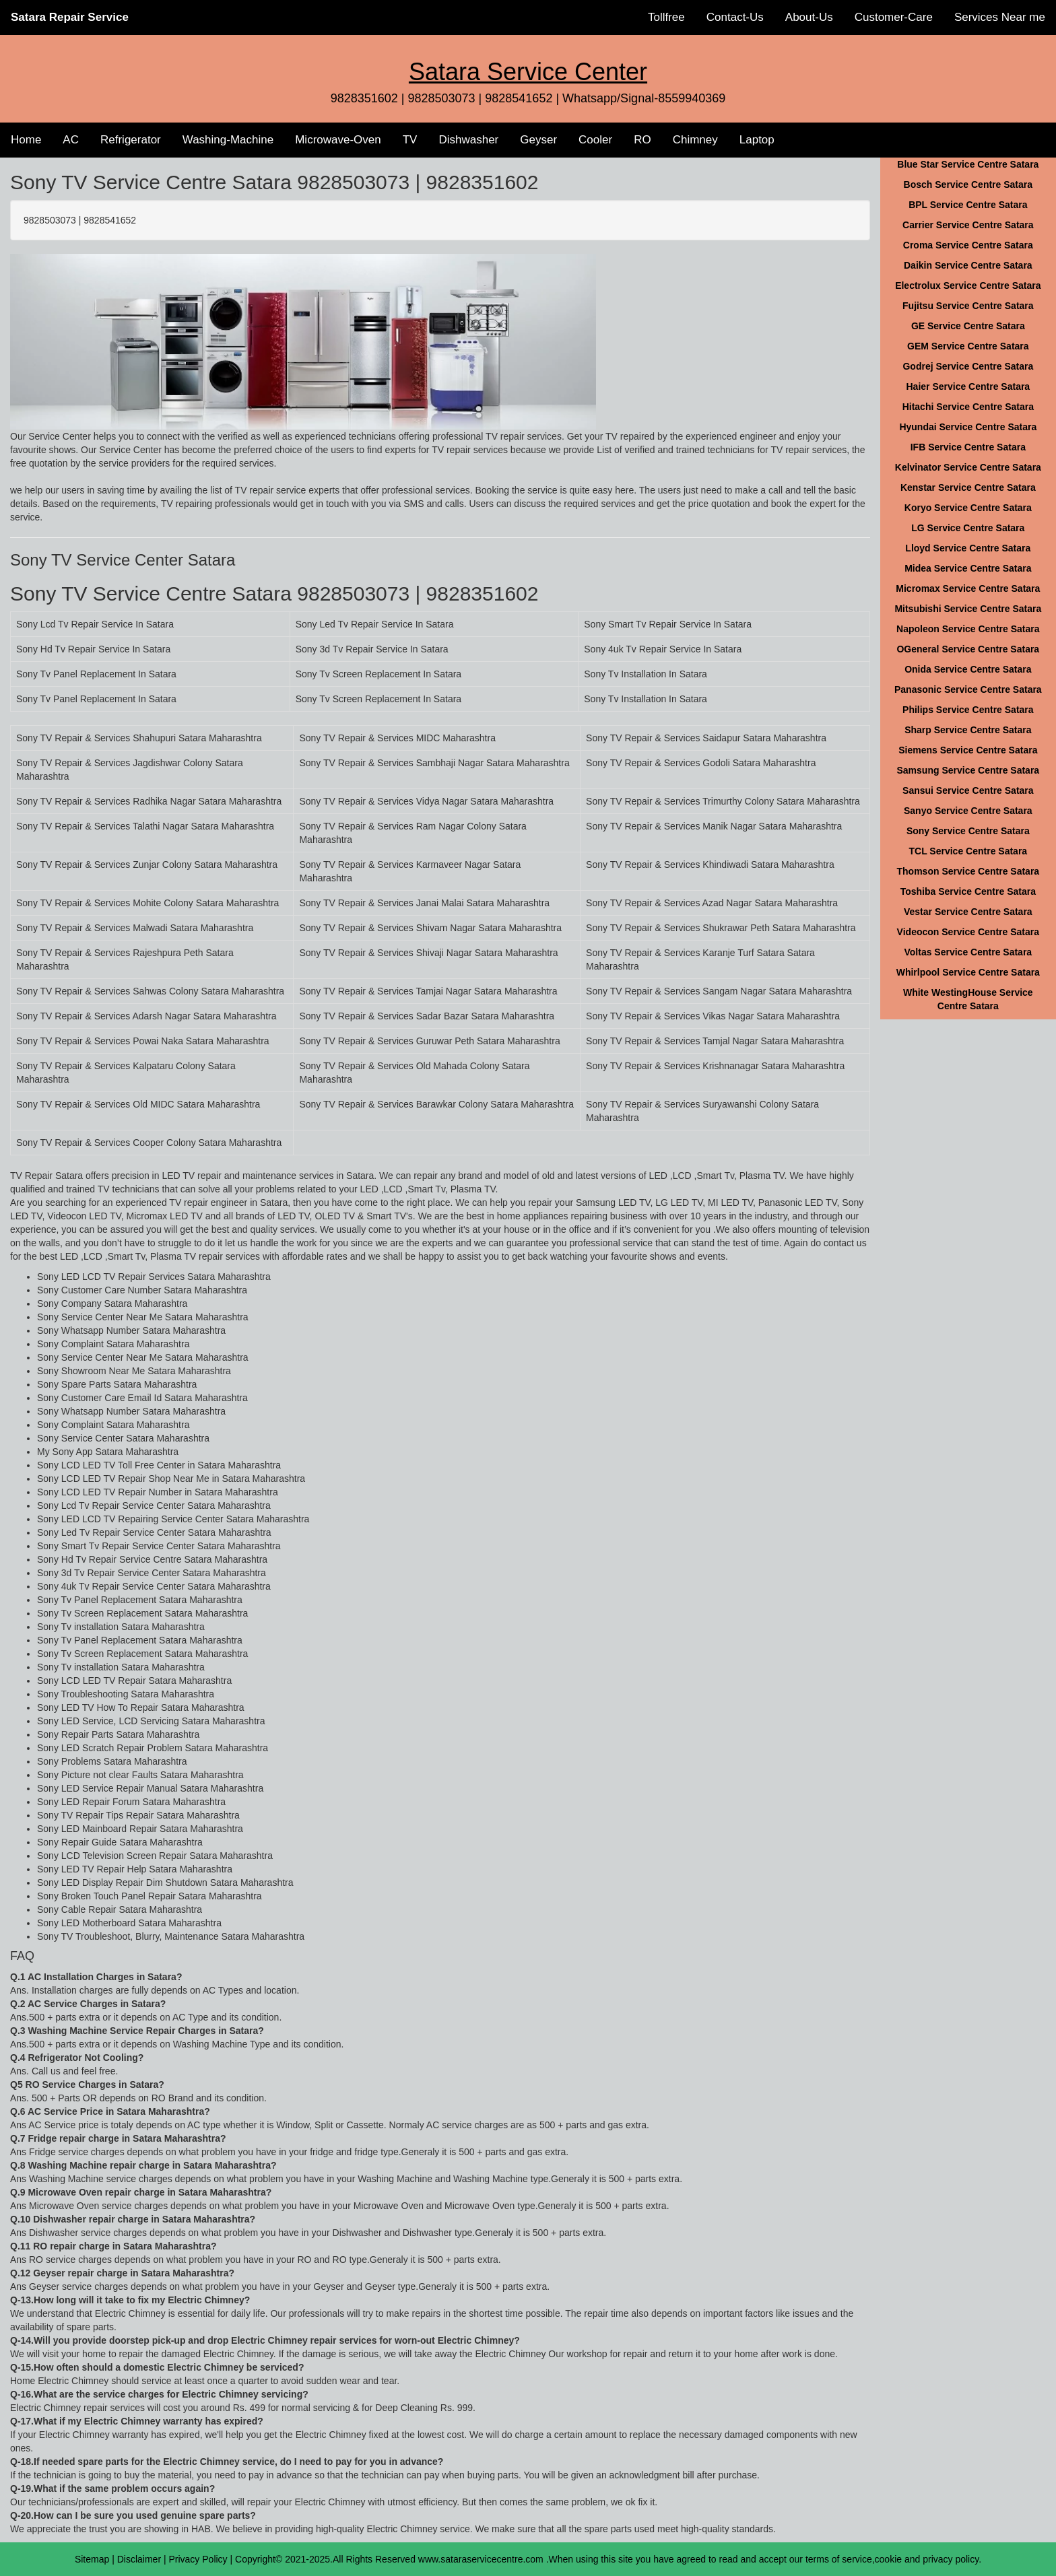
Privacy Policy (197, 2559)
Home (26, 139)
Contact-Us (735, 17)
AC (71, 139)
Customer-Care (894, 17)
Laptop (756, 139)
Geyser (538, 139)
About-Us (809, 17)
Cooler (595, 139)
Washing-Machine (228, 139)
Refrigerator (130, 139)
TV (410, 139)
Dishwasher (468, 139)
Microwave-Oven (338, 139)
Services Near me (999, 17)
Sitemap (92, 2559)
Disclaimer (139, 2559)
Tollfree (666, 17)
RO (642, 139)
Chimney (695, 139)
